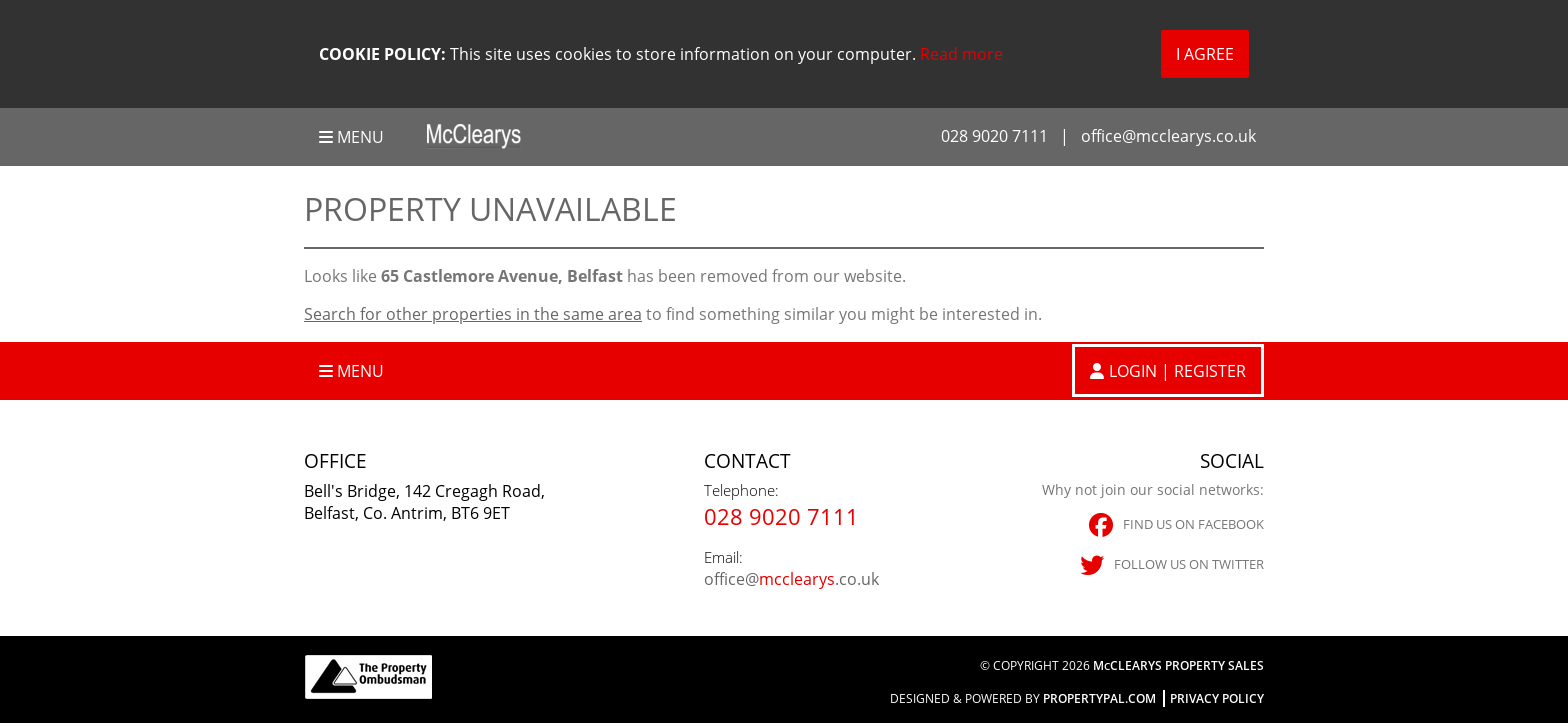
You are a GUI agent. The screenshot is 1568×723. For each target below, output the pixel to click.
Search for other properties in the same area (473, 314)
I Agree (1205, 54)
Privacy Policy (1217, 698)
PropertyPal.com (1099, 698)
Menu (351, 137)
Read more (961, 54)
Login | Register (1177, 371)
